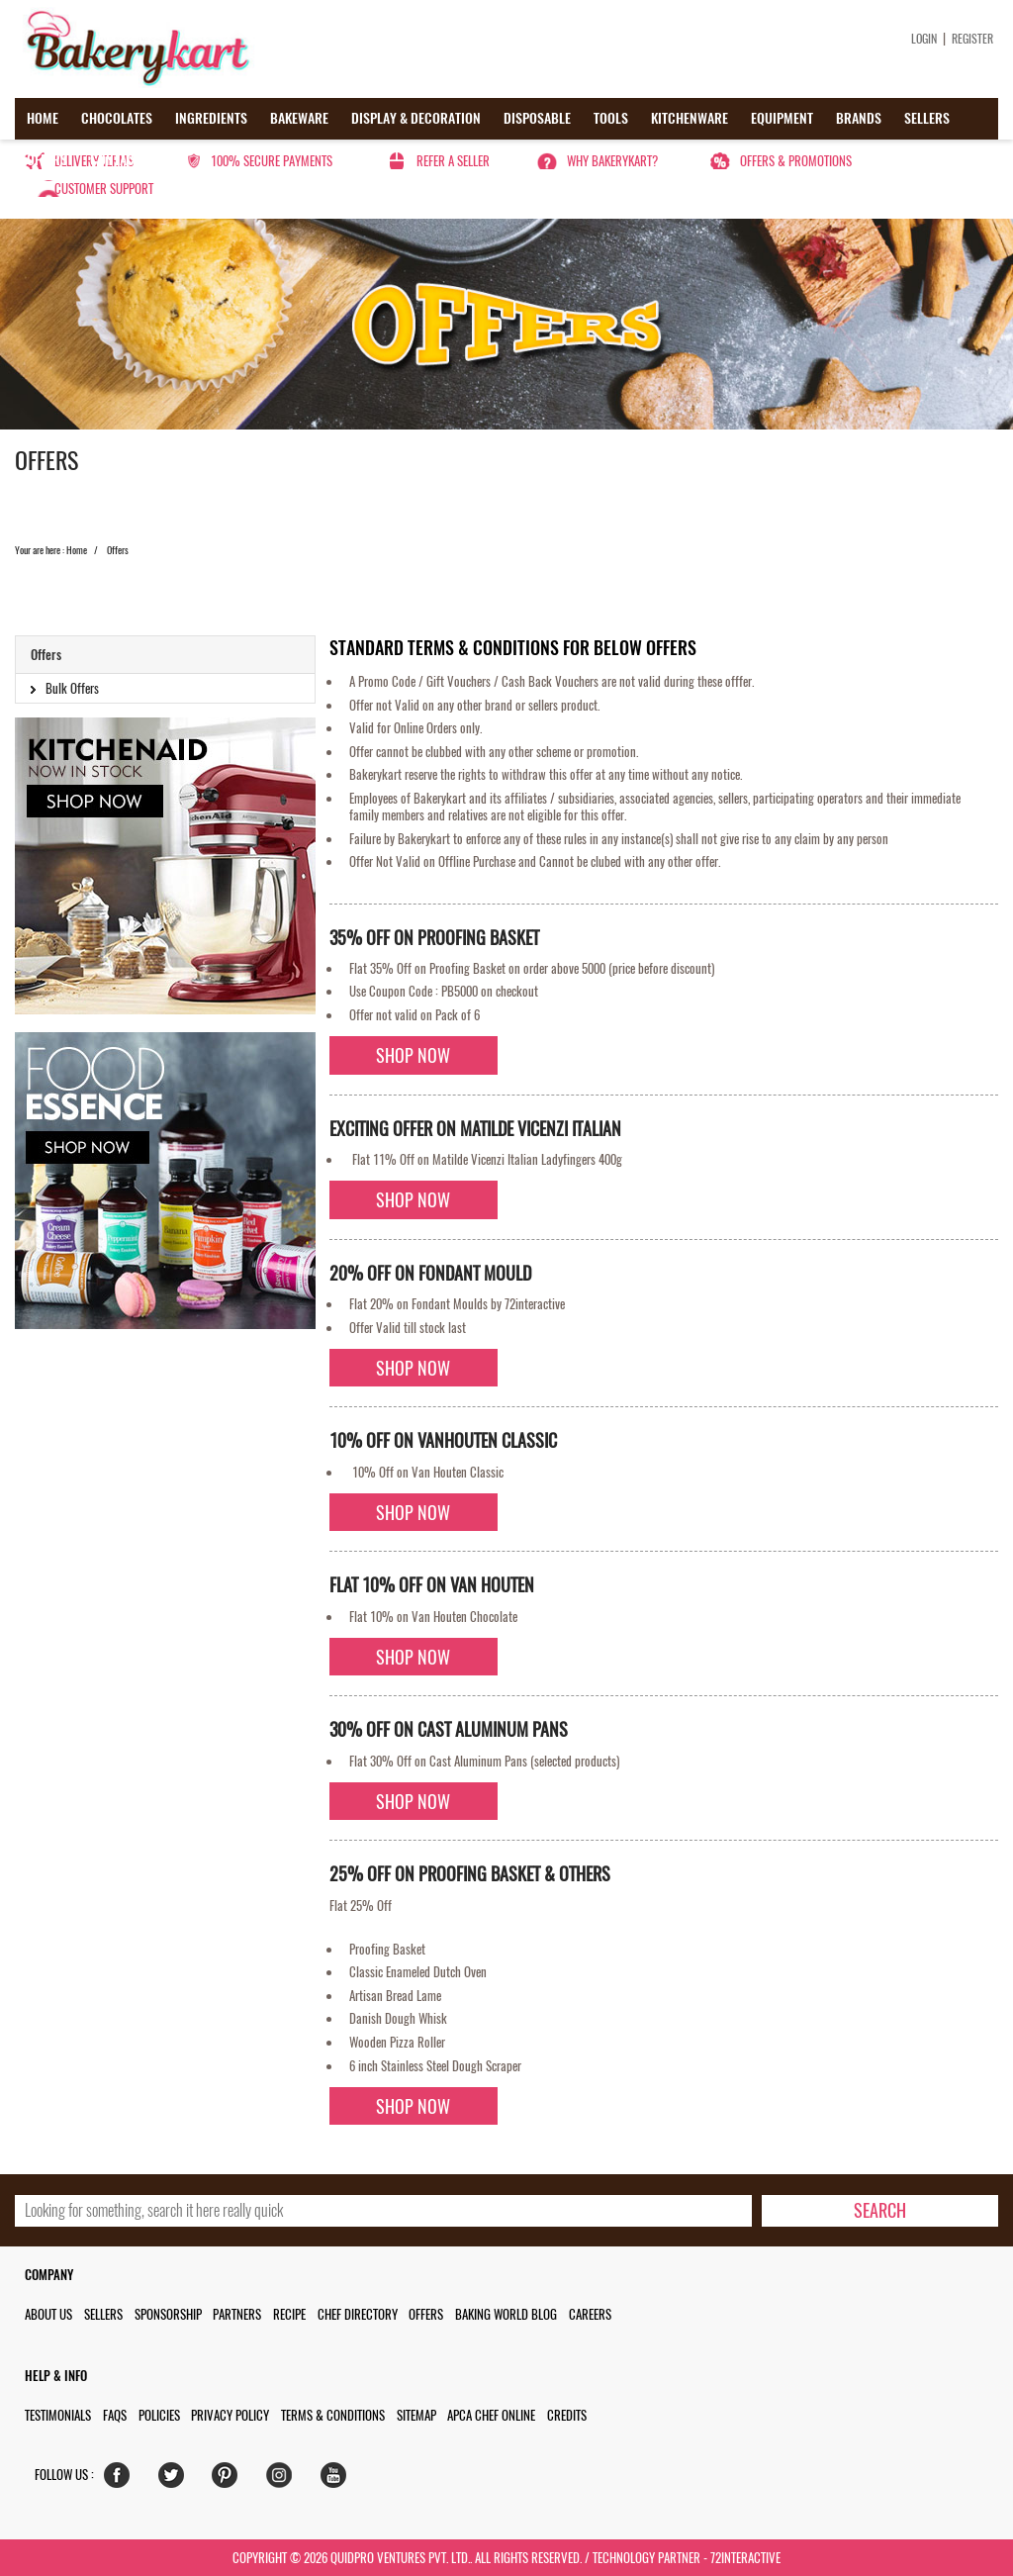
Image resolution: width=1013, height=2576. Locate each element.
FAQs (115, 2415)
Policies (159, 2415)
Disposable (537, 118)
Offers (47, 159)
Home (42, 118)
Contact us (124, 159)
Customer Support (103, 188)
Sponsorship (168, 2314)
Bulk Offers (72, 688)
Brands (858, 118)
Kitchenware (689, 118)
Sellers (927, 118)
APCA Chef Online (491, 2415)
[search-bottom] (879, 2211)
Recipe (289, 2314)
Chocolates (116, 118)
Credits (567, 2415)
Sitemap (416, 2415)
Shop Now (413, 1055)
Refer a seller (453, 160)
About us (48, 2314)
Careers (590, 2314)
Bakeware (299, 118)
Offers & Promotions (796, 160)
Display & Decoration (416, 118)
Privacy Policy (230, 2415)
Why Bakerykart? (612, 160)
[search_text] (383, 2211)
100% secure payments (271, 160)
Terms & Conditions (333, 2415)
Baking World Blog (506, 2314)
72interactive (745, 2557)
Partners (237, 2314)
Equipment (782, 118)
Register (972, 39)
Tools (611, 118)
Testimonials (58, 2415)
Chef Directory (358, 2314)
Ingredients (211, 118)
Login (924, 39)
